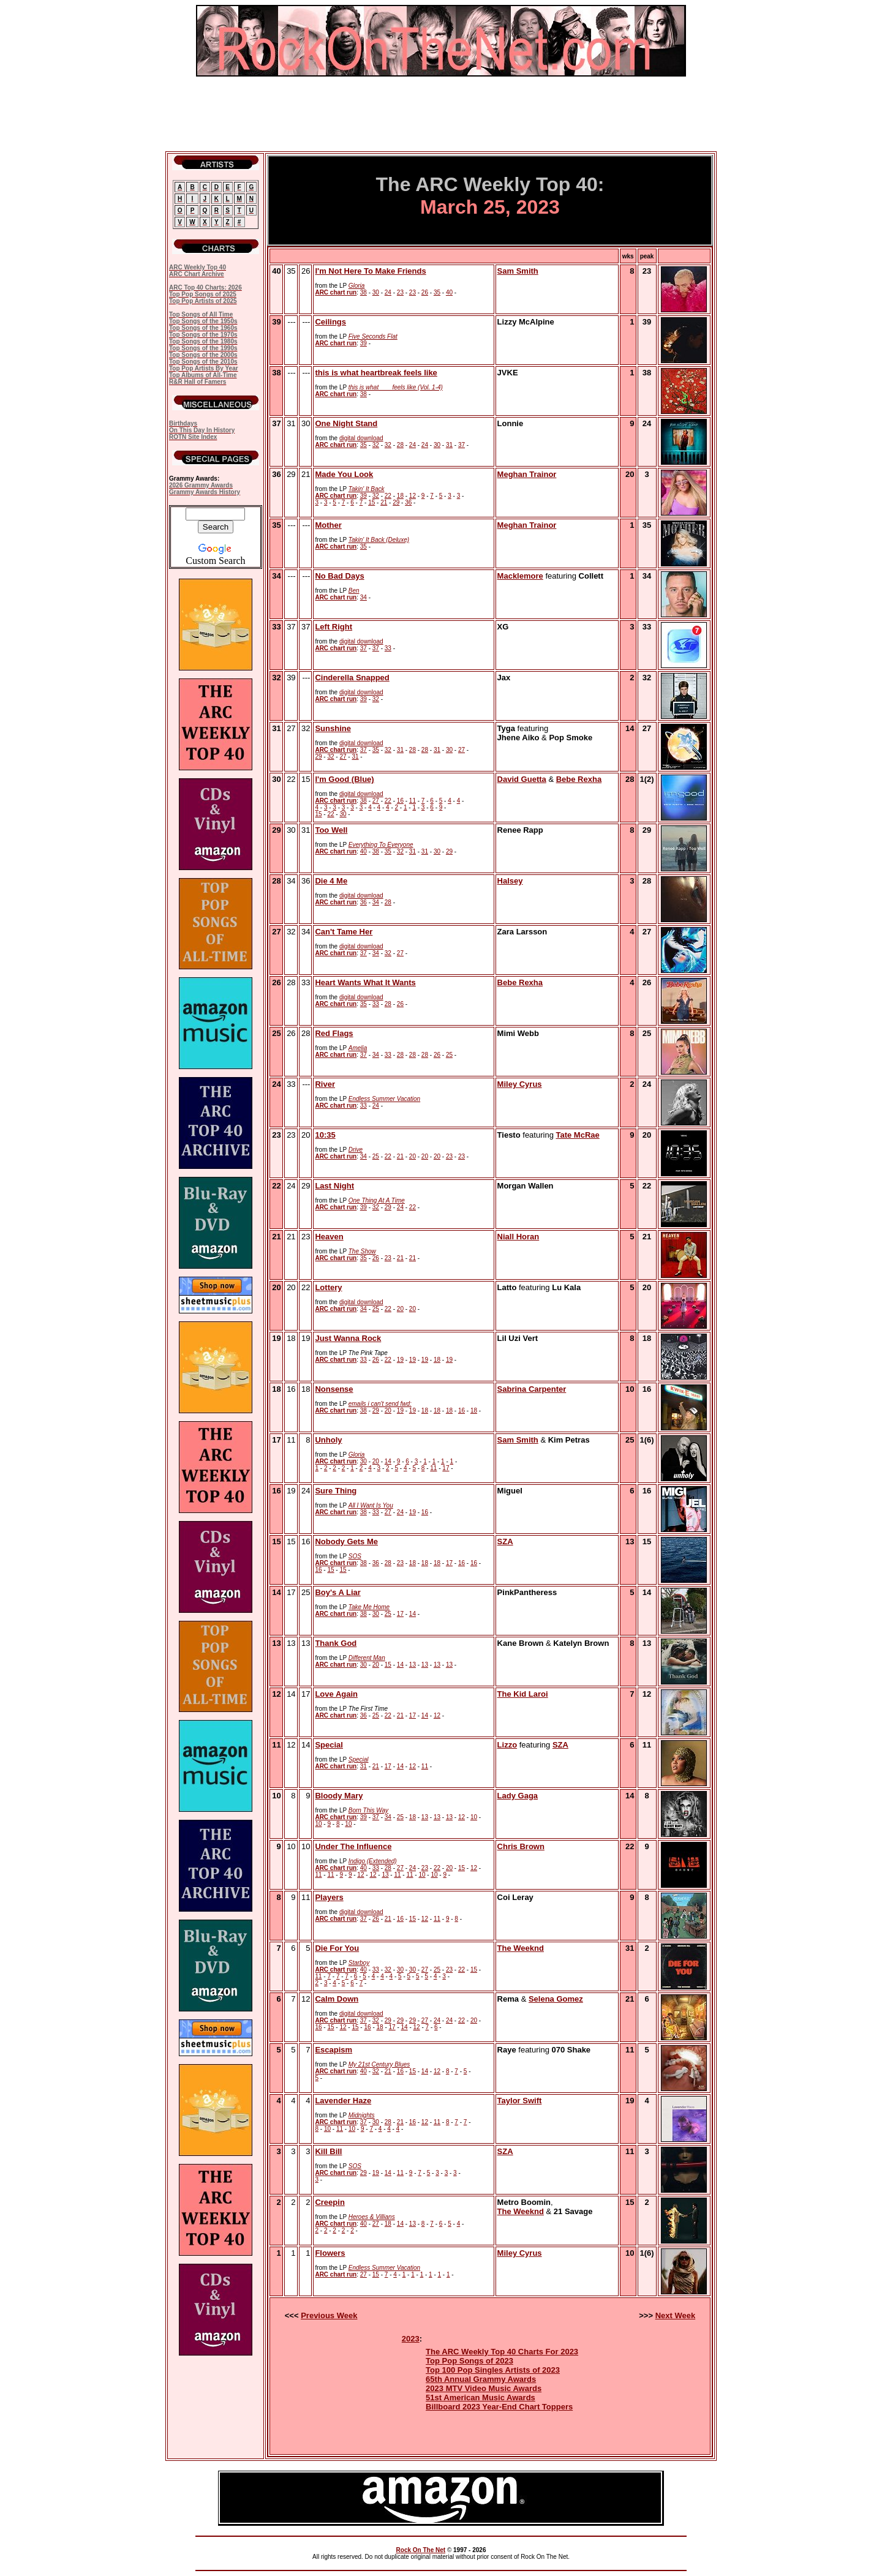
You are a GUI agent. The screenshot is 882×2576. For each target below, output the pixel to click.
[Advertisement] (441, 113)
